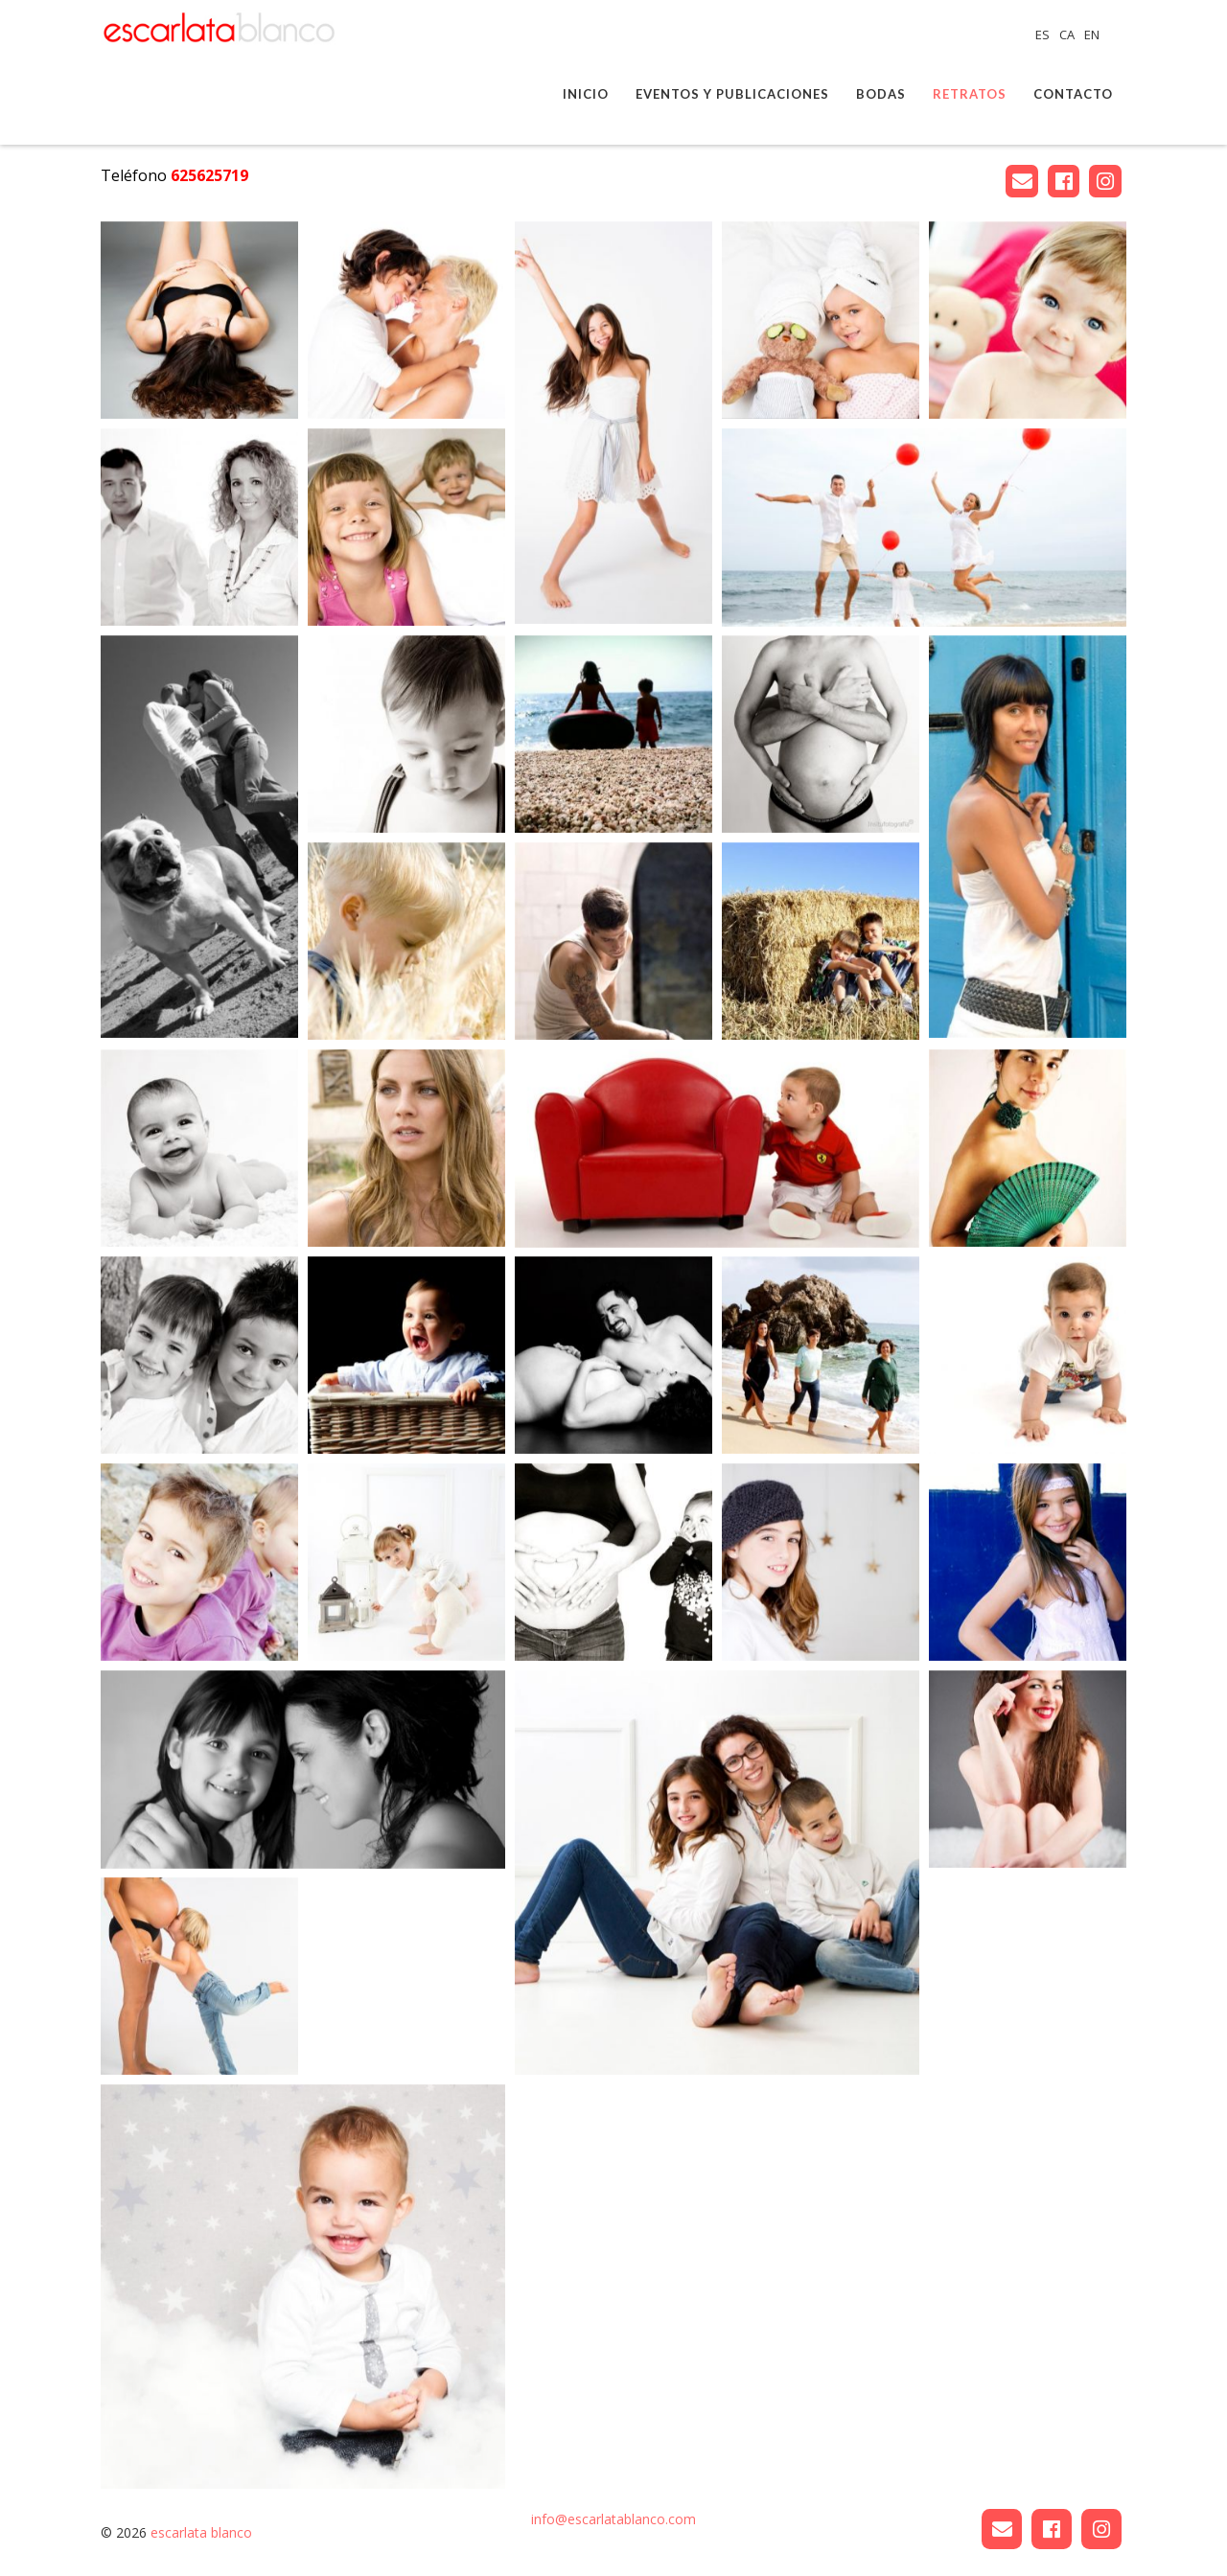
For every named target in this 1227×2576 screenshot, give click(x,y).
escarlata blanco (201, 2532)
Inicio (586, 94)
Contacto (1073, 94)
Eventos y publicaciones (732, 94)
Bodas (881, 94)
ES (1044, 34)
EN (1092, 34)
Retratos (970, 94)
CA (1068, 34)
